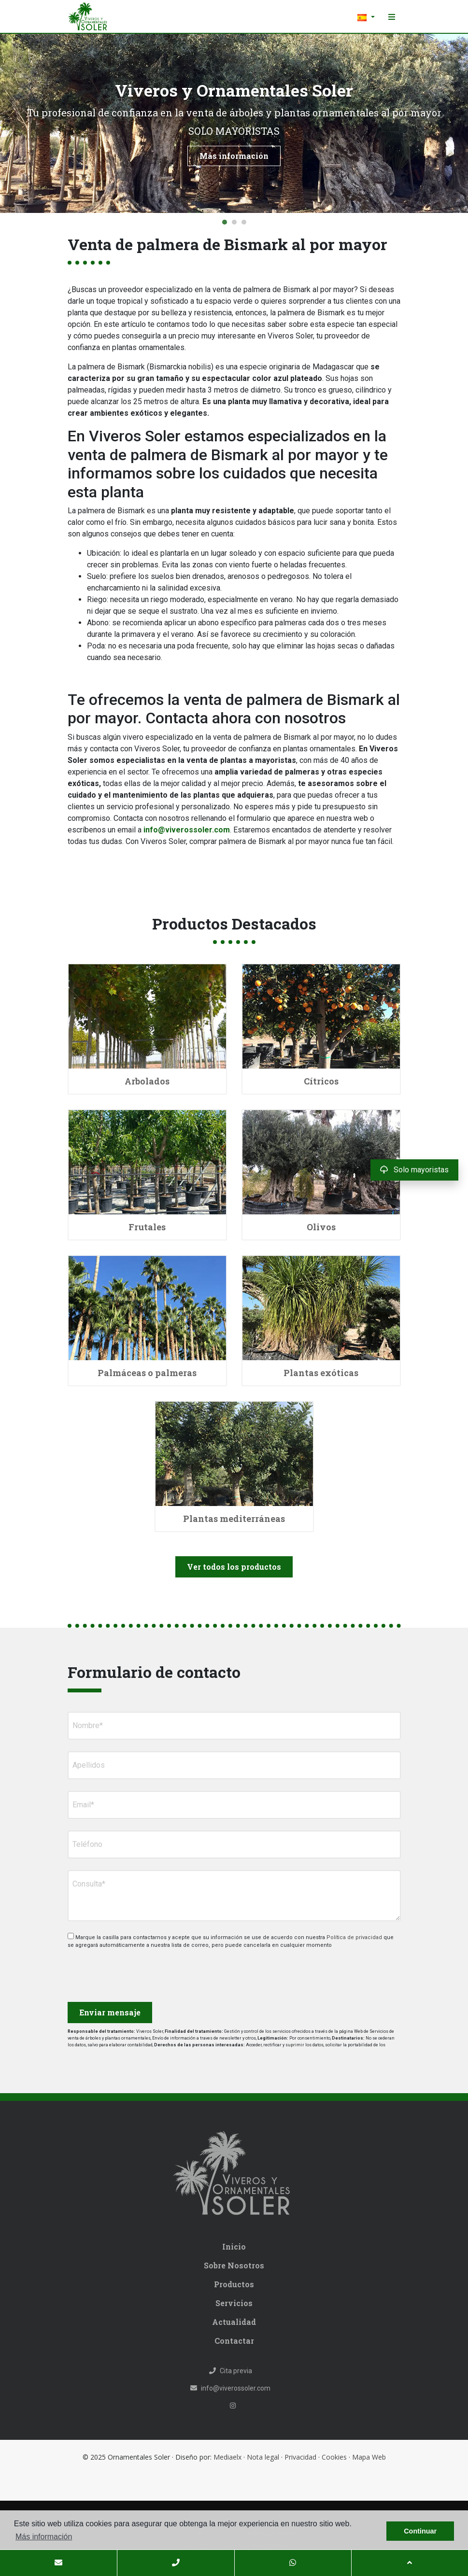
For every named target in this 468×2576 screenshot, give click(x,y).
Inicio (234, 2246)
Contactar (234, 2341)
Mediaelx (227, 2457)
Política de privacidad (354, 1937)
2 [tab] (234, 222)
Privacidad (300, 2457)
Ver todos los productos (234, 1567)
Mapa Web (369, 2457)
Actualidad (234, 2322)
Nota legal (263, 2457)
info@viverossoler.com (186, 829)
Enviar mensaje (110, 2012)
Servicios (234, 2303)
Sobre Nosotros (234, 2265)
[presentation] (119, 1971)
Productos (234, 2284)
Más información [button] (43, 2537)
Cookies (334, 2457)
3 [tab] (243, 222)
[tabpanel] (234, 123)
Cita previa (230, 2371)
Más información (234, 156)
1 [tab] (224, 222)
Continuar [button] (420, 2531)
